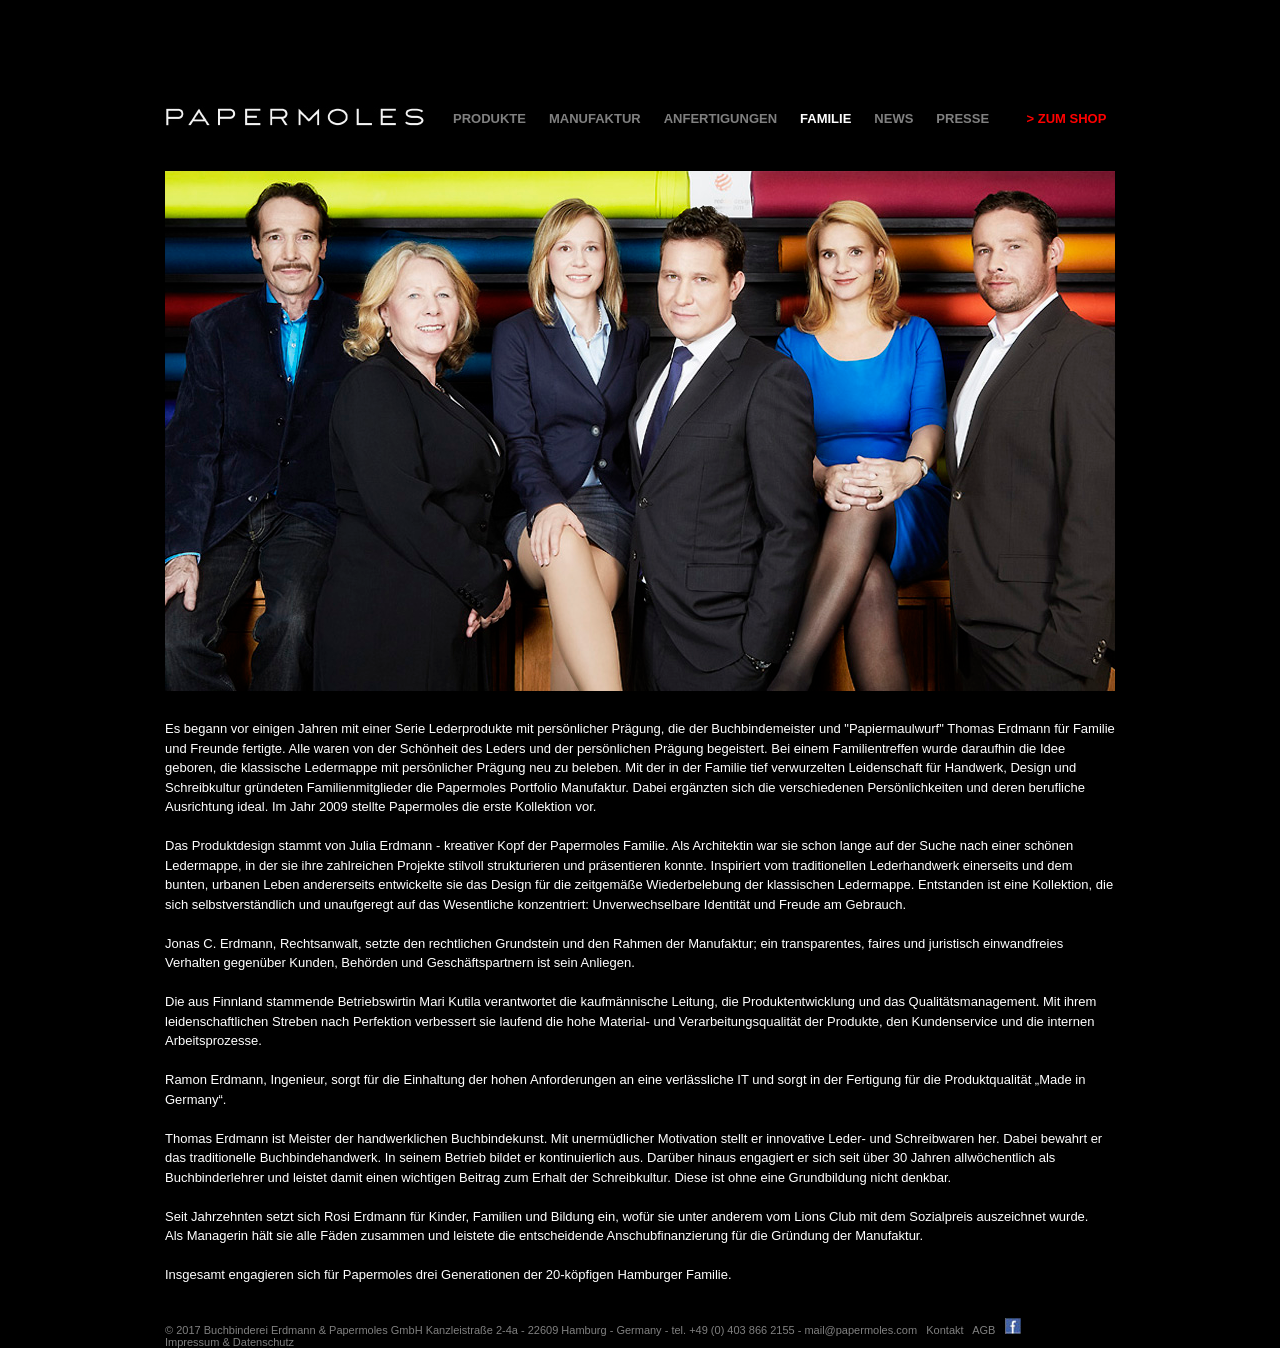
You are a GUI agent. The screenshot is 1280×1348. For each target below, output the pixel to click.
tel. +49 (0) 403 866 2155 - (737, 1330)
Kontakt (944, 1330)
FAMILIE (825, 118)
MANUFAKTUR (595, 118)
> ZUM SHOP (1059, 118)
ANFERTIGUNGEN (720, 118)
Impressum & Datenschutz (229, 1342)
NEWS (893, 118)
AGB (983, 1330)
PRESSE (962, 118)
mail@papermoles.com (860, 1330)
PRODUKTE (489, 118)
